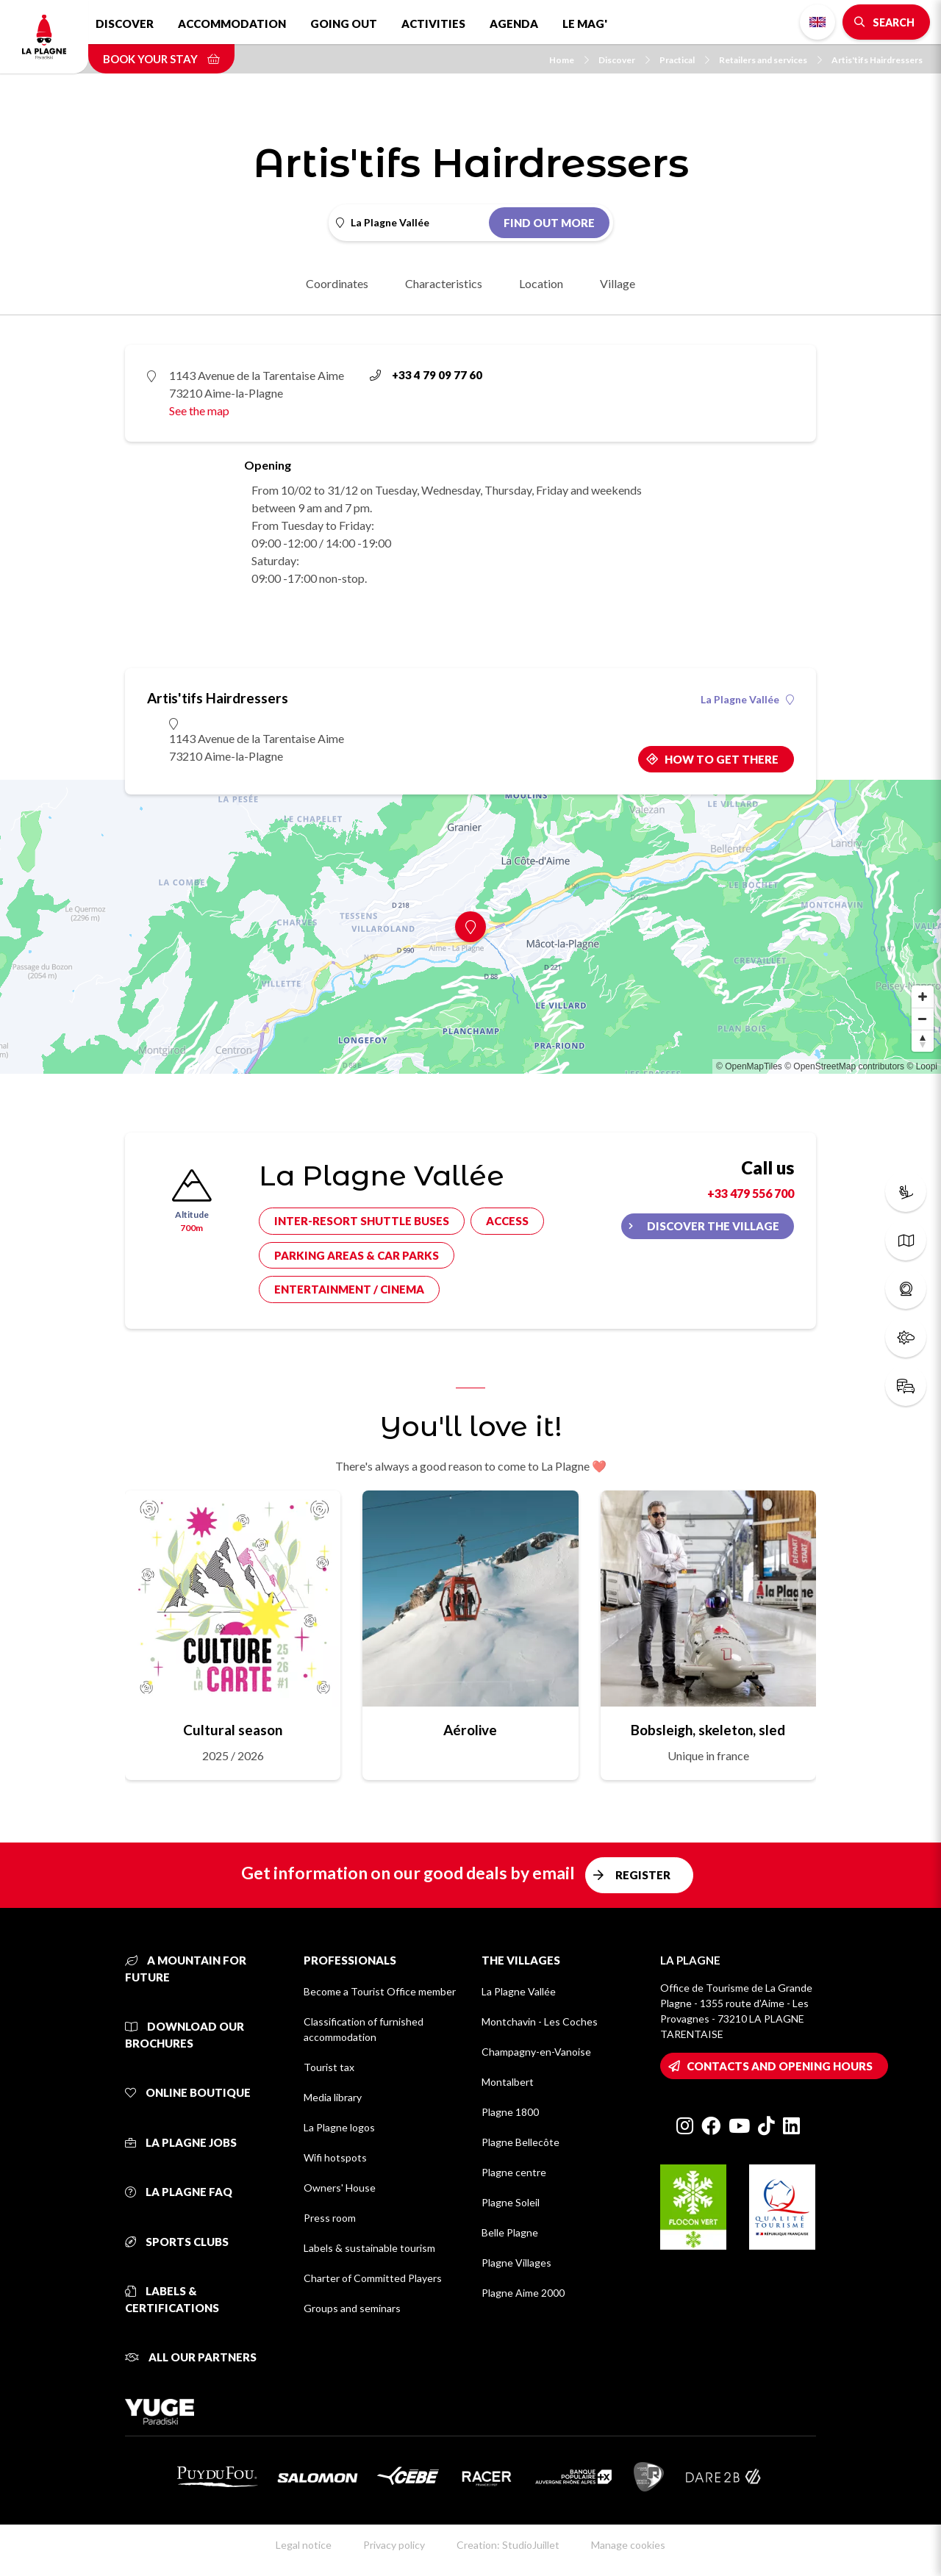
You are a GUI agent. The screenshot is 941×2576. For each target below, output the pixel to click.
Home (569, 59)
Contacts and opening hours (780, 2066)
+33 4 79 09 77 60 (426, 374)
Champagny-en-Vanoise (536, 2051)
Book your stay (161, 58)
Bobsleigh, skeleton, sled (708, 1729)
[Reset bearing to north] (923, 1041)
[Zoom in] (923, 997)
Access (507, 1220)
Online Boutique (188, 2092)
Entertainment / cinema (349, 1289)
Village (617, 283)
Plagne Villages (516, 2262)
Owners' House (340, 2187)
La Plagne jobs (181, 2142)
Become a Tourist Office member (380, 1991)
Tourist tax (329, 2067)
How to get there (722, 759)
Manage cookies (628, 2545)
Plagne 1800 (510, 2112)
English (817, 22)
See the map (199, 410)
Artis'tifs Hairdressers (877, 59)
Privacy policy (394, 2545)
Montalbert (508, 2081)
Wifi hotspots (335, 2157)
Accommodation (232, 23)
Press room (330, 2217)
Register (642, 1874)
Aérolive (470, 1729)
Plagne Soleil (511, 2202)
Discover (125, 23)
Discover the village (713, 1226)
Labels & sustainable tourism (369, 2248)
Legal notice (304, 2545)
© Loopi (921, 1066)
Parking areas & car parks (356, 1255)
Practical (684, 59)
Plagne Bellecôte (520, 2142)
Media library (333, 2097)
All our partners (191, 2357)
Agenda (514, 23)
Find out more (549, 222)
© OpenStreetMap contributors (844, 1066)
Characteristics (443, 283)
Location (541, 283)
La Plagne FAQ (178, 2191)
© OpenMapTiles (749, 1066)
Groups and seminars (352, 2308)
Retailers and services (770, 59)
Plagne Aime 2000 (523, 2292)
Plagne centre (514, 2172)
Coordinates (337, 283)
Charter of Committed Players (373, 2278)
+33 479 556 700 (750, 1193)
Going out (343, 23)
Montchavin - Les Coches (540, 2021)
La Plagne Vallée (747, 700)
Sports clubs (177, 2241)
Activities (433, 23)
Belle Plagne (510, 2232)
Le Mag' (584, 23)
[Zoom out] (923, 1019)
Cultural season (232, 1729)
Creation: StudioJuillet (508, 2545)
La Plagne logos (339, 2127)
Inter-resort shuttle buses (361, 1220)
